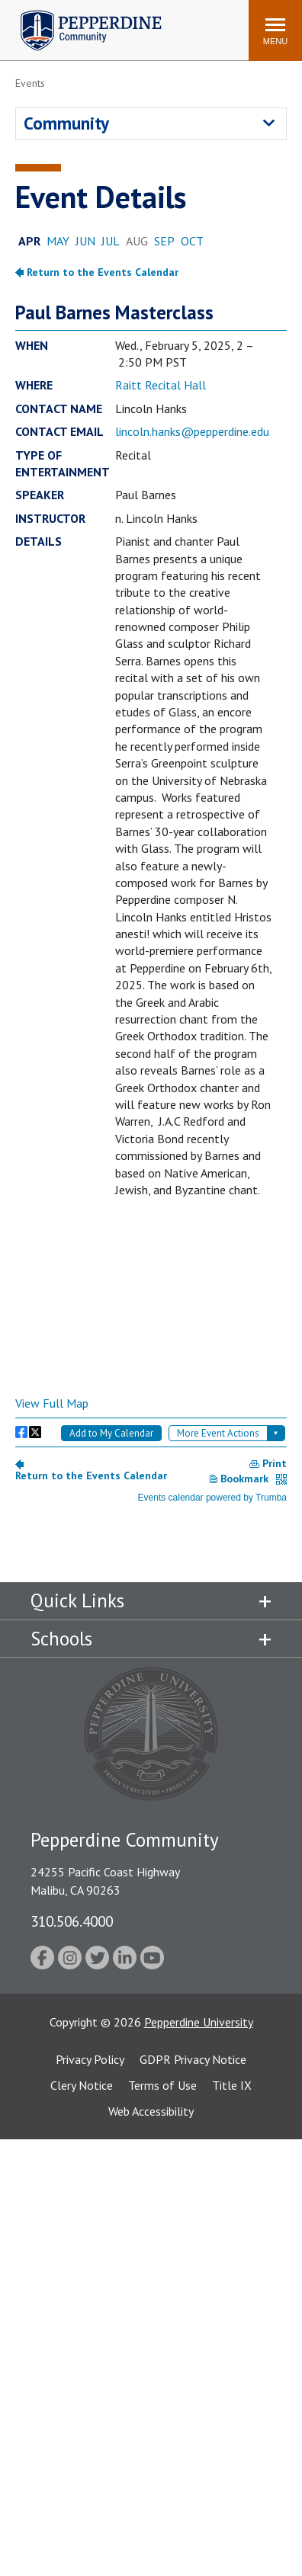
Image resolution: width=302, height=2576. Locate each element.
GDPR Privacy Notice (193, 2059)
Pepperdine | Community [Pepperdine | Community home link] (79, 14)
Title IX (232, 2085)
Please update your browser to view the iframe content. (151, 243)
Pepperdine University (198, 2022)
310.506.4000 (72, 1920)
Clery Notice (81, 2085)
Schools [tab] (61, 1638)
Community (66, 123)
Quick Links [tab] (77, 1600)
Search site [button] (30, 22)
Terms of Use (162, 2085)
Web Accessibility (151, 2111)
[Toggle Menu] (275, 30)
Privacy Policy (90, 2059)
